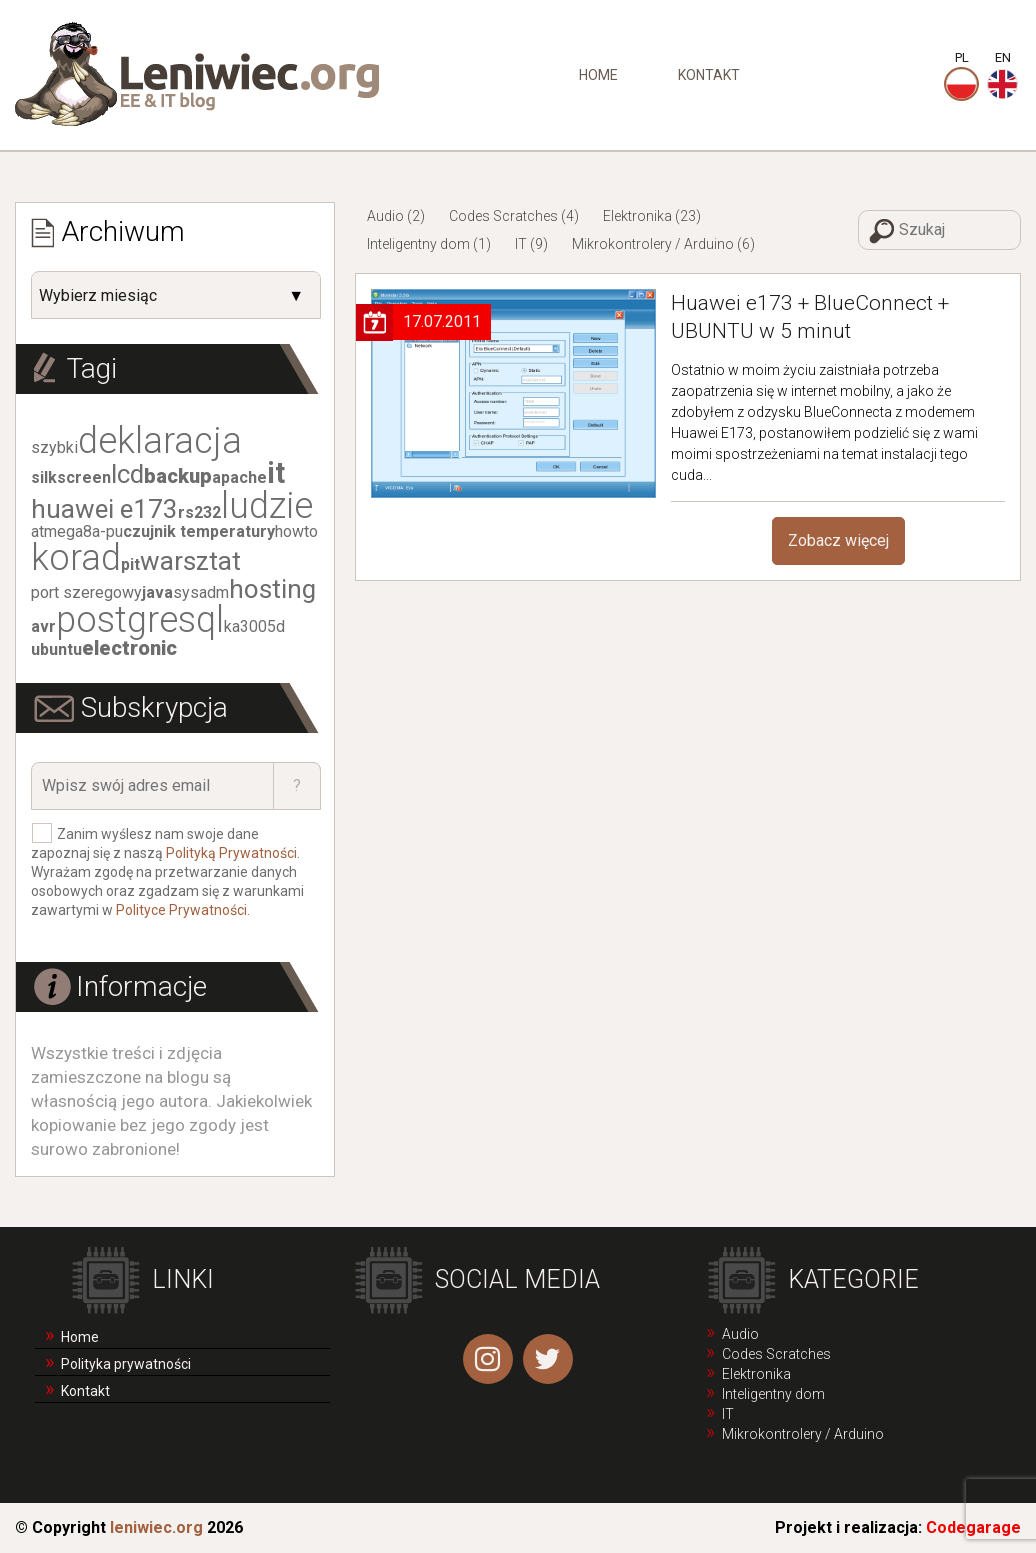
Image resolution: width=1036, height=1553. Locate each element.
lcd (127, 474)
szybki (54, 447)
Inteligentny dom (418, 244)
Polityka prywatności (126, 1364)
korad (76, 558)
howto (296, 531)
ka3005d (254, 626)
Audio (385, 216)
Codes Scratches (503, 216)
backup (178, 476)
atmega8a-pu (77, 531)
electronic (129, 648)
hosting (272, 589)
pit (130, 564)
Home (598, 75)
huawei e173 (104, 509)
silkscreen (71, 477)
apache (239, 477)
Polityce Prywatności (181, 910)
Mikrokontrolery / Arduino (653, 244)
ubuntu (56, 649)
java (157, 592)
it (276, 473)
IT (521, 244)
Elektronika (637, 216)
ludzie (267, 506)
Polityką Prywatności (231, 853)
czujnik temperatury (199, 531)
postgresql (140, 620)
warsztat (190, 561)
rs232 (199, 512)
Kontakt (709, 75)
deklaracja (160, 441)
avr (43, 626)
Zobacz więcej (838, 540)
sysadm (201, 592)
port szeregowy (86, 592)
